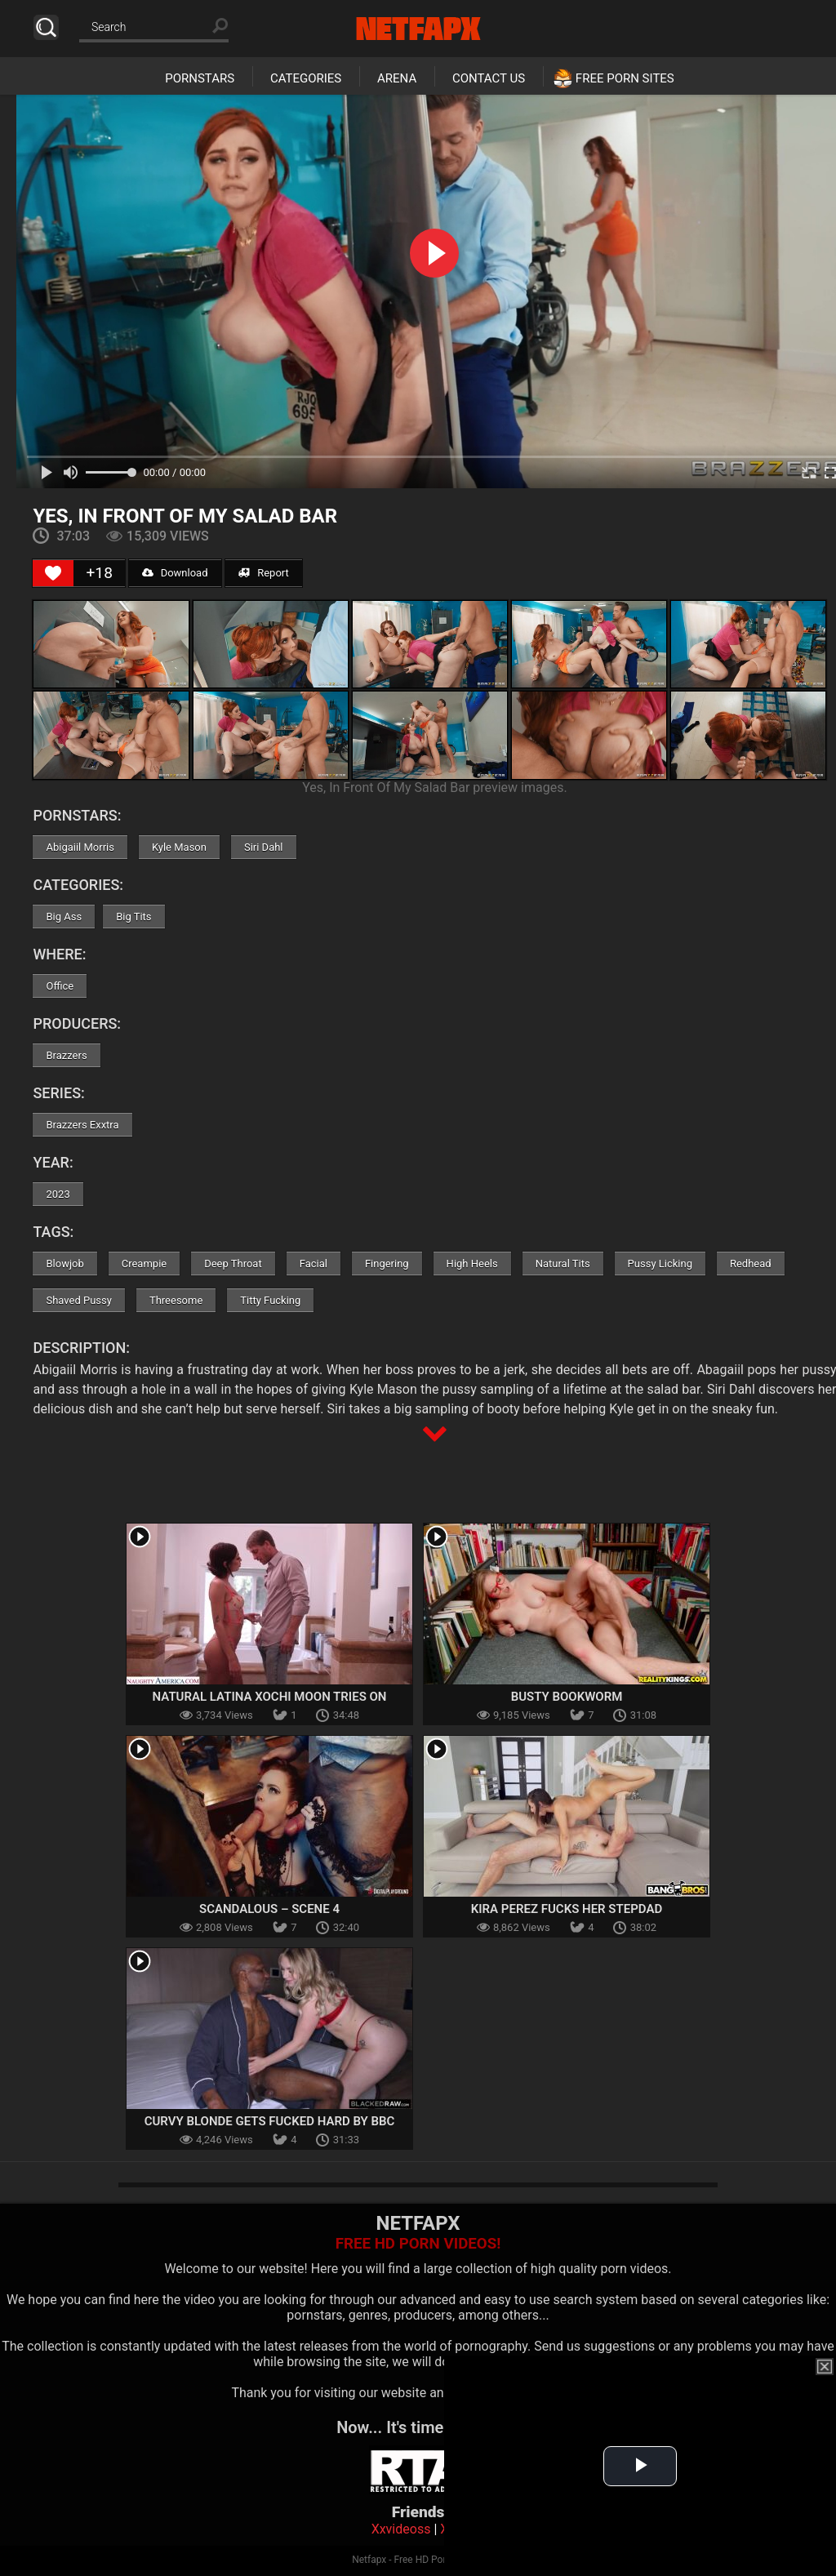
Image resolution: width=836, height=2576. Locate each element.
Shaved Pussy (78, 1300)
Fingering (387, 1263)
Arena (396, 78)
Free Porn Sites (625, 78)
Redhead (751, 1263)
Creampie (144, 1263)
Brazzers (66, 1055)
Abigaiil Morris (79, 847)
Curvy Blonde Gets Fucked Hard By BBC (270, 2121)
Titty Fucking (270, 1300)
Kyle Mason (179, 847)
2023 (57, 1194)
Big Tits (133, 916)
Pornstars (199, 78)
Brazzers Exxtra (82, 1125)
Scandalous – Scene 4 (269, 1909)
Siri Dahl (263, 847)
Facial (313, 1263)
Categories (305, 78)
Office (59, 986)
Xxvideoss (401, 2529)
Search (46, 27)
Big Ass (64, 916)
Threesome (175, 1300)
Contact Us (488, 78)
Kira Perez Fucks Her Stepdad (566, 1909)
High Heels (472, 1263)
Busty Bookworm (567, 1696)
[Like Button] (53, 573)
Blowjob (64, 1263)
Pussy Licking (660, 1263)
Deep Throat (233, 1263)
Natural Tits (563, 1263)
